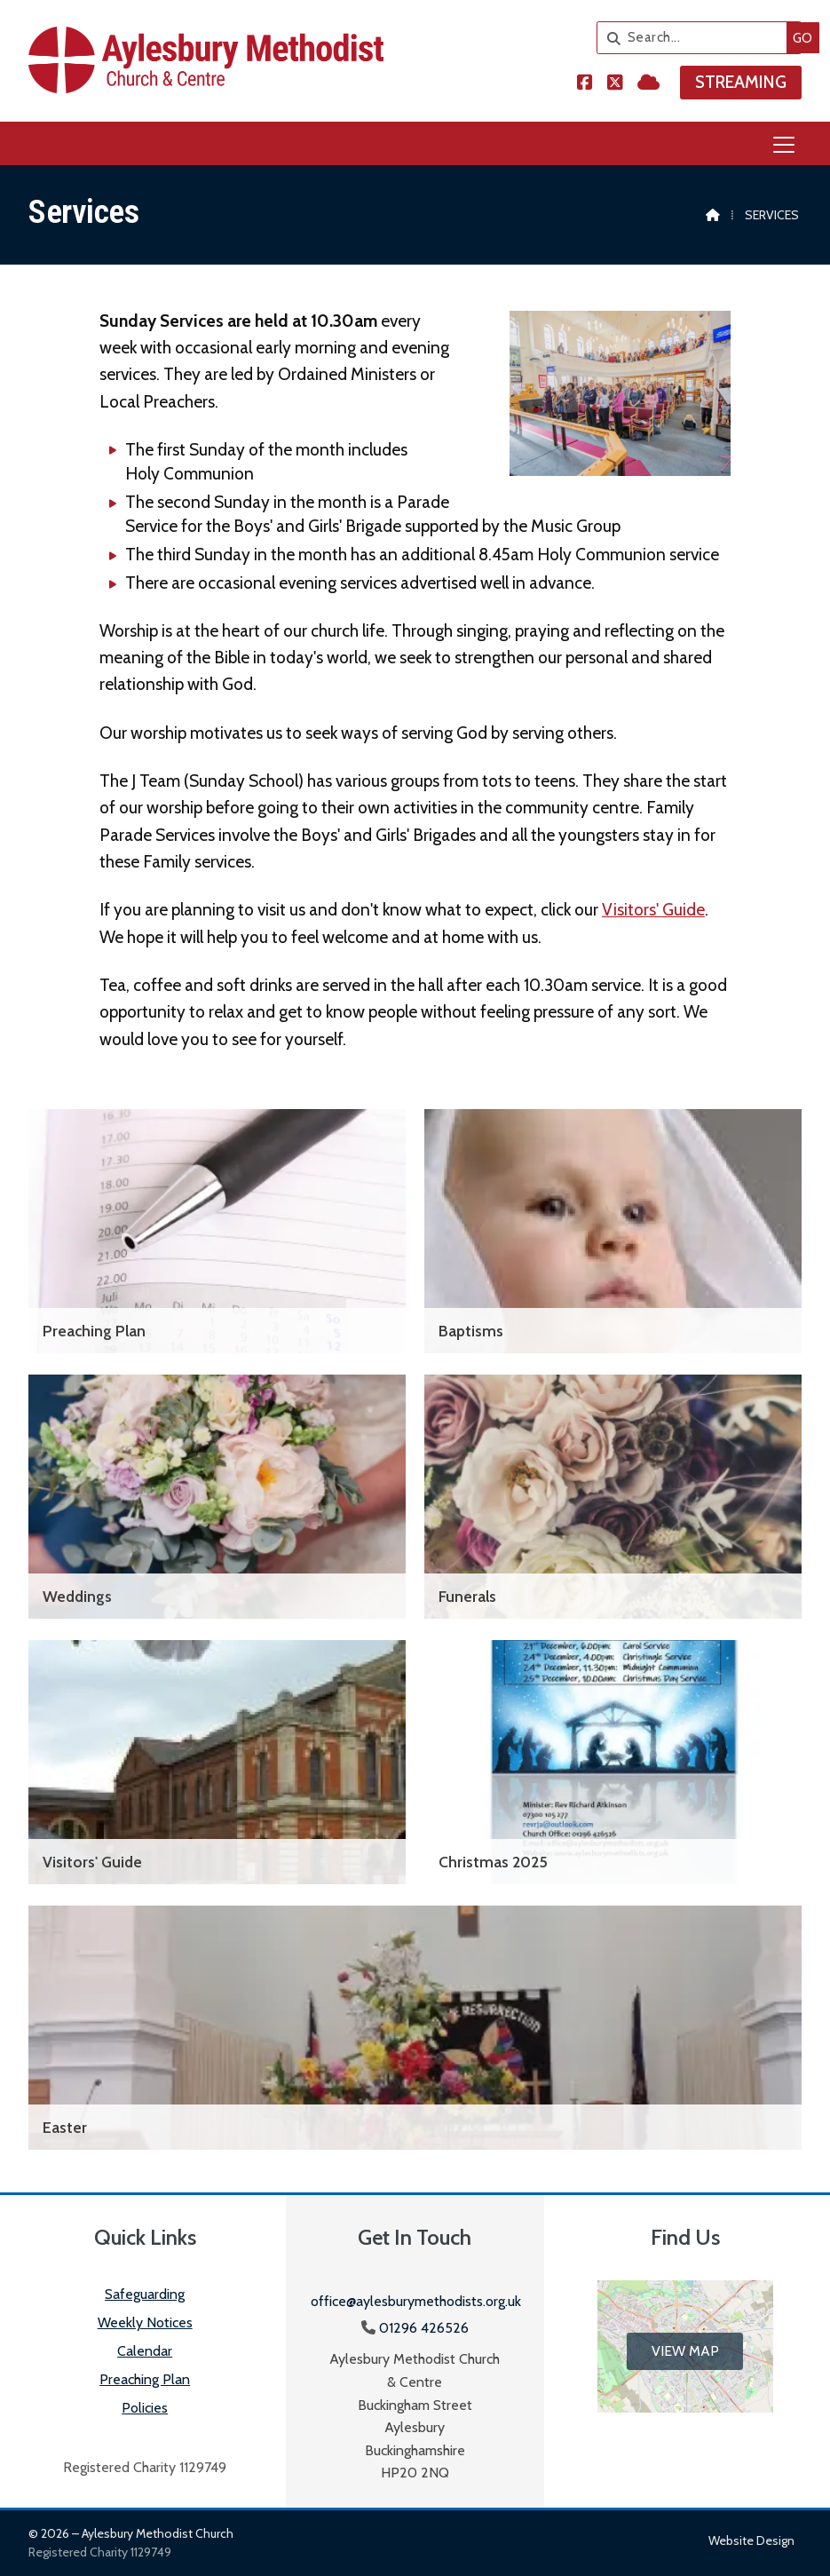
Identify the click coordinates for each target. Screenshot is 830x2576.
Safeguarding (145, 2294)
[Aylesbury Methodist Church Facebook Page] (585, 83)
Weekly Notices (145, 2322)
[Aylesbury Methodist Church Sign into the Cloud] (648, 83)
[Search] (678, 37)
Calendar (144, 2350)
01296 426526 (424, 2327)
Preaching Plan (144, 2379)
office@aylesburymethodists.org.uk (416, 2301)
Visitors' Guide (653, 909)
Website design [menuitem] (751, 2540)
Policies (145, 2407)
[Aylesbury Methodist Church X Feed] (615, 83)
